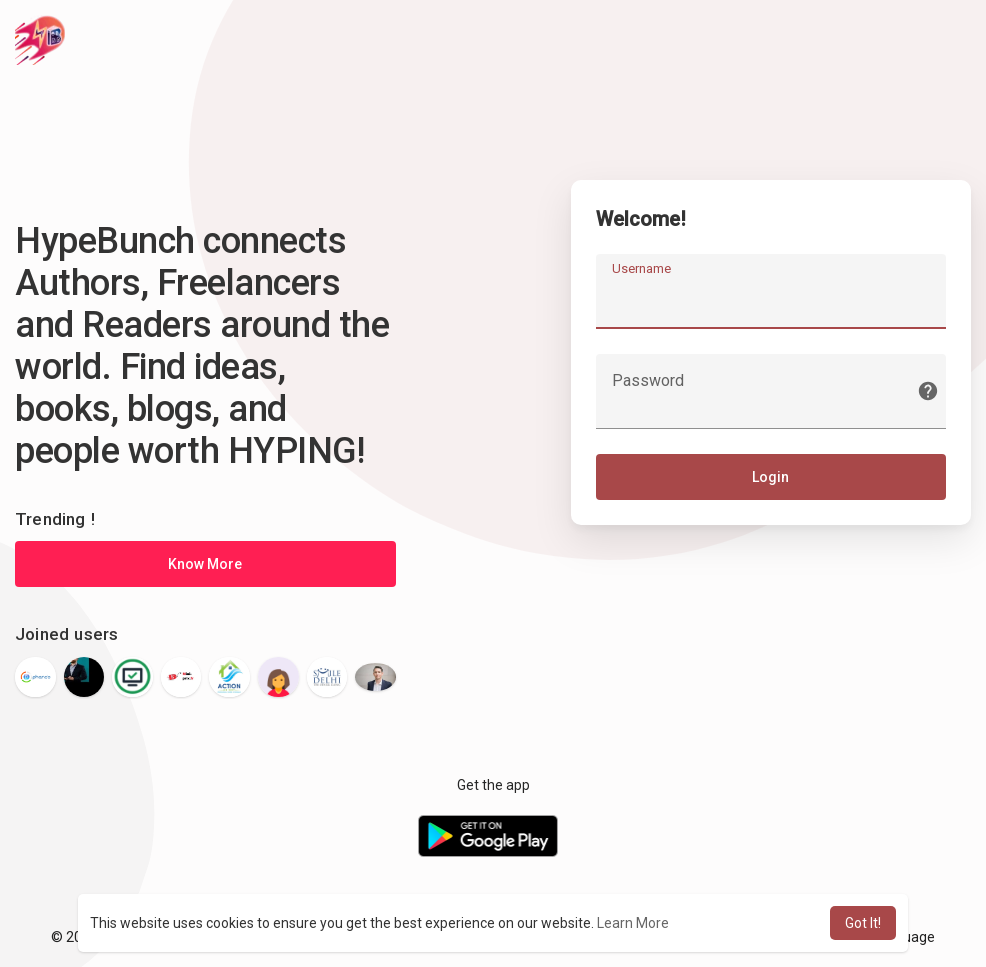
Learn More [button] (633, 923)
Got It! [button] (863, 923)
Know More (205, 564)
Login (770, 477)
